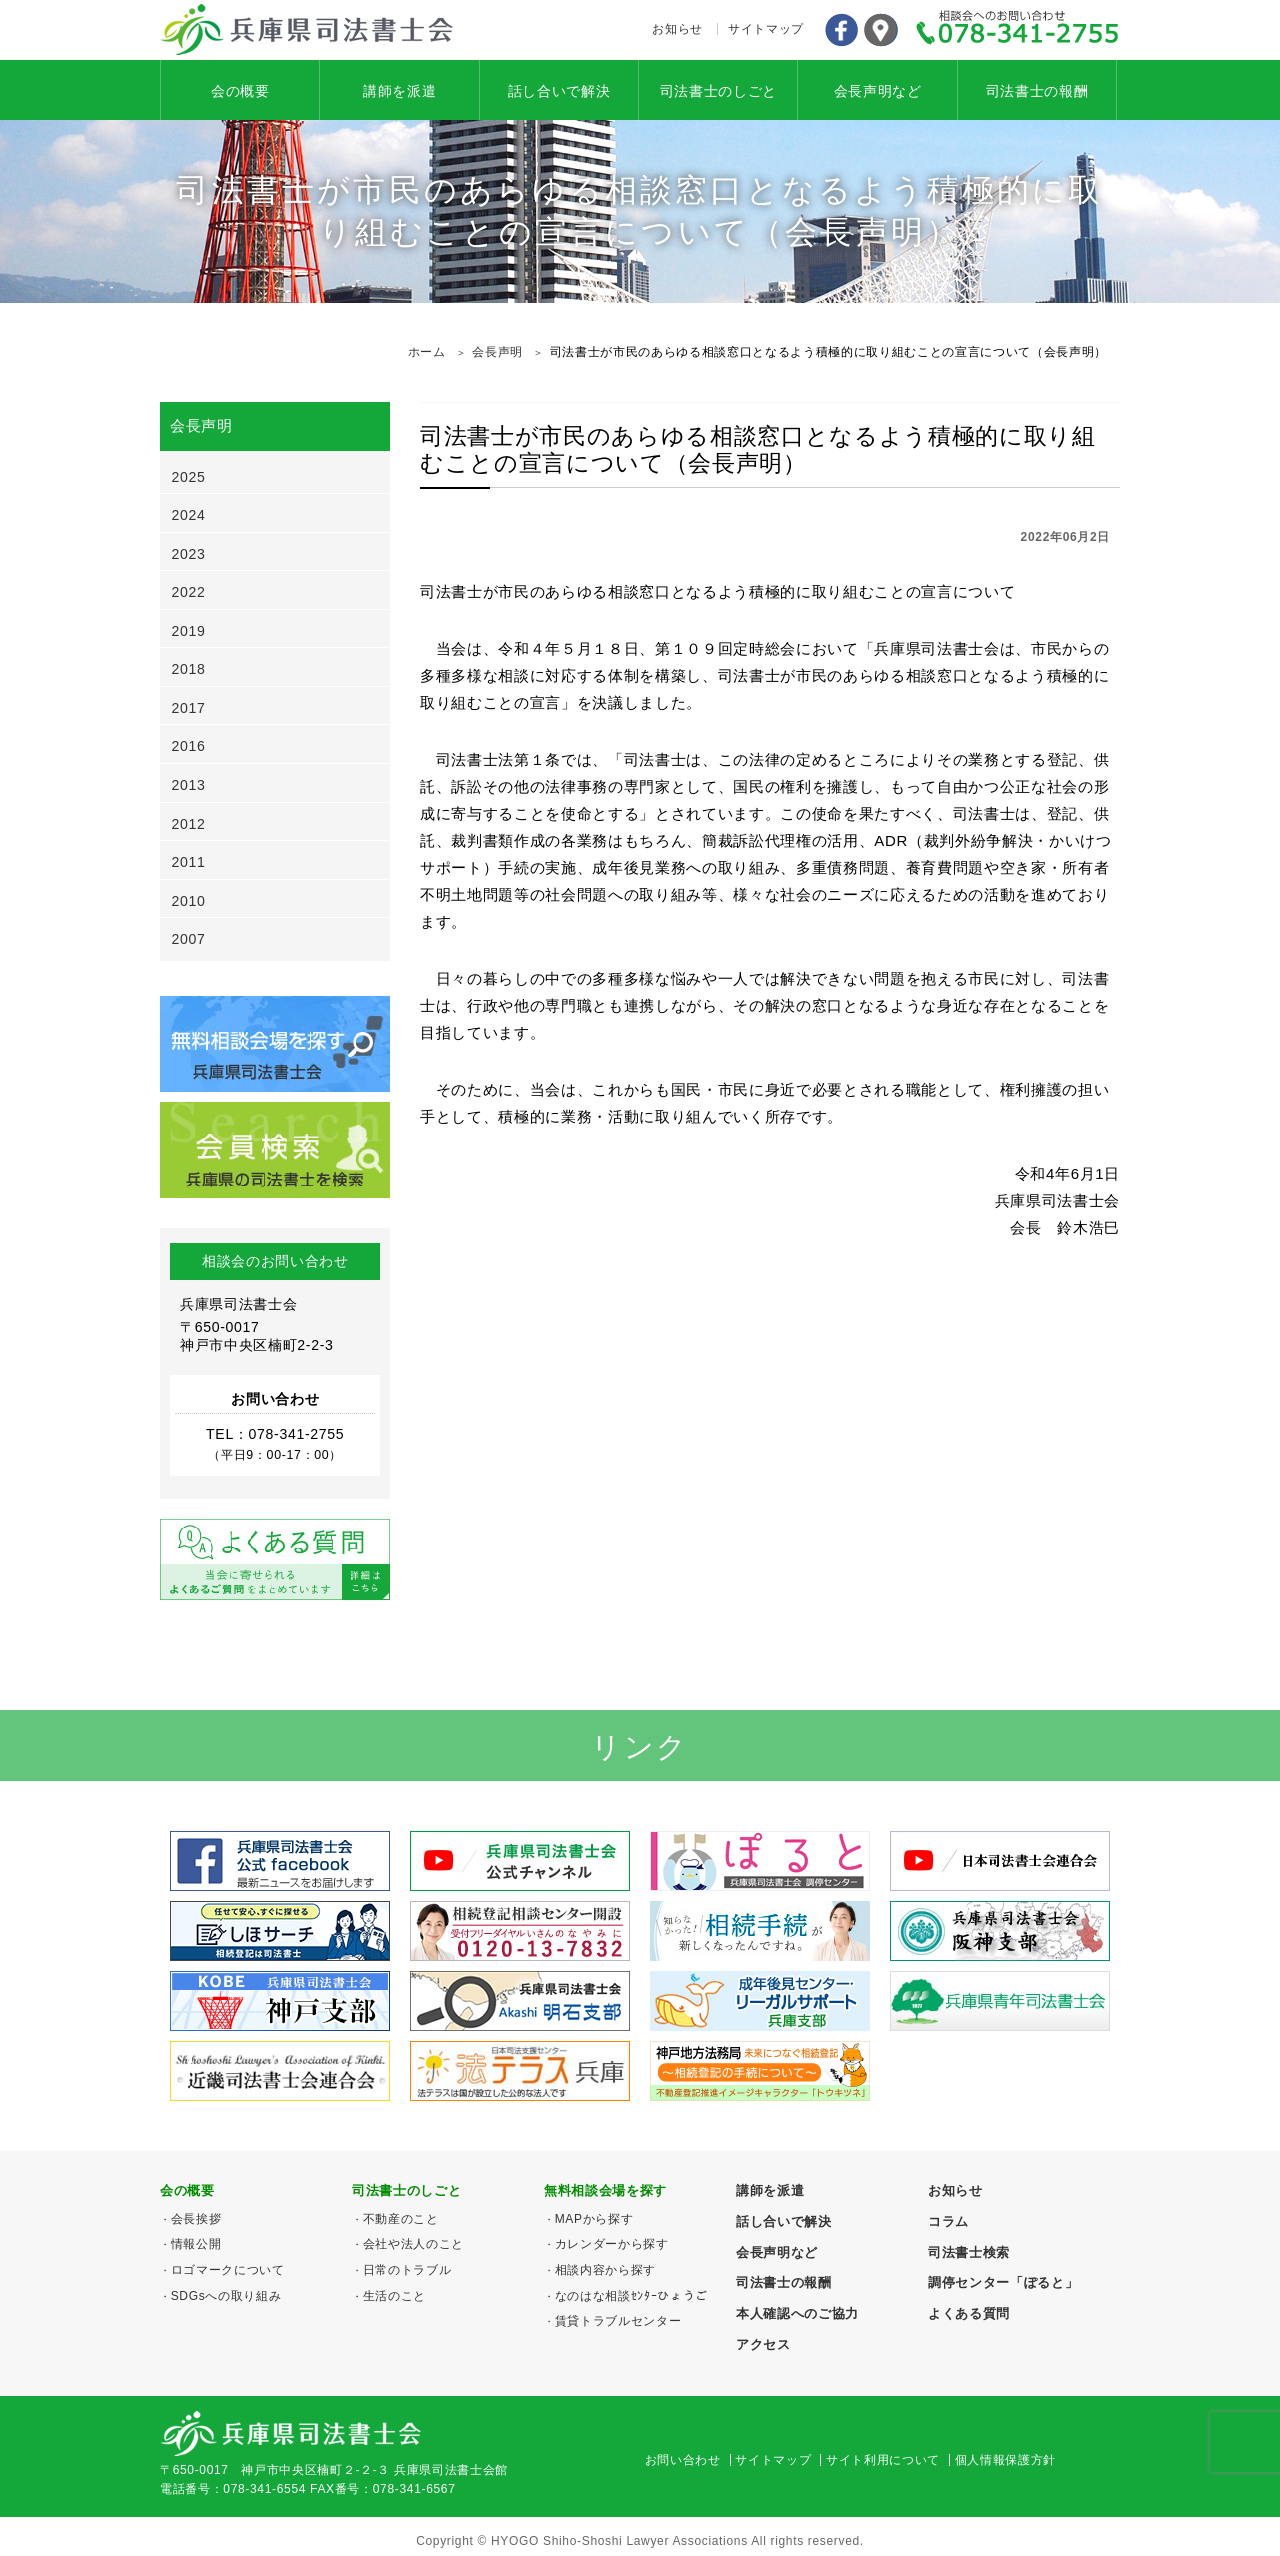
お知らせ (677, 29)
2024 (189, 515)
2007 (189, 939)
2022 (189, 592)
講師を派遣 (399, 91)
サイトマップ (766, 29)
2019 (189, 631)
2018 (189, 669)
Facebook (841, 30)
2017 (189, 708)
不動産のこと (401, 2219)
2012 (189, 824)
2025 (189, 477)
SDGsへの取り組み (226, 2296)
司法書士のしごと (718, 91)
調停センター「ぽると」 (1003, 2282)
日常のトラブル (407, 2270)
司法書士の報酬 (1037, 91)
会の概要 (240, 91)
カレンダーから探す (612, 2244)
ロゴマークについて (228, 2270)
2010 (189, 901)
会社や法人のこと (413, 2244)
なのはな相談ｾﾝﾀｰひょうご (631, 2296)
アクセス (881, 30)
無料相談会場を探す (605, 2190)
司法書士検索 (969, 2252)
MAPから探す (594, 2219)
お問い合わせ (683, 2460)
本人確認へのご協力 (797, 2313)
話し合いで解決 (559, 91)
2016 (189, 746)
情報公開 (196, 2244)
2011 (189, 862)
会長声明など (878, 91)
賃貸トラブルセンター (618, 2321)
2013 (189, 785)
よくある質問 (969, 2313)
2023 (189, 554)
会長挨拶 (196, 2219)
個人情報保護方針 (1005, 2460)
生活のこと (394, 2296)
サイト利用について (883, 2460)
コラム (948, 2221)
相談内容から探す (605, 2270)
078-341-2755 (1018, 30)
